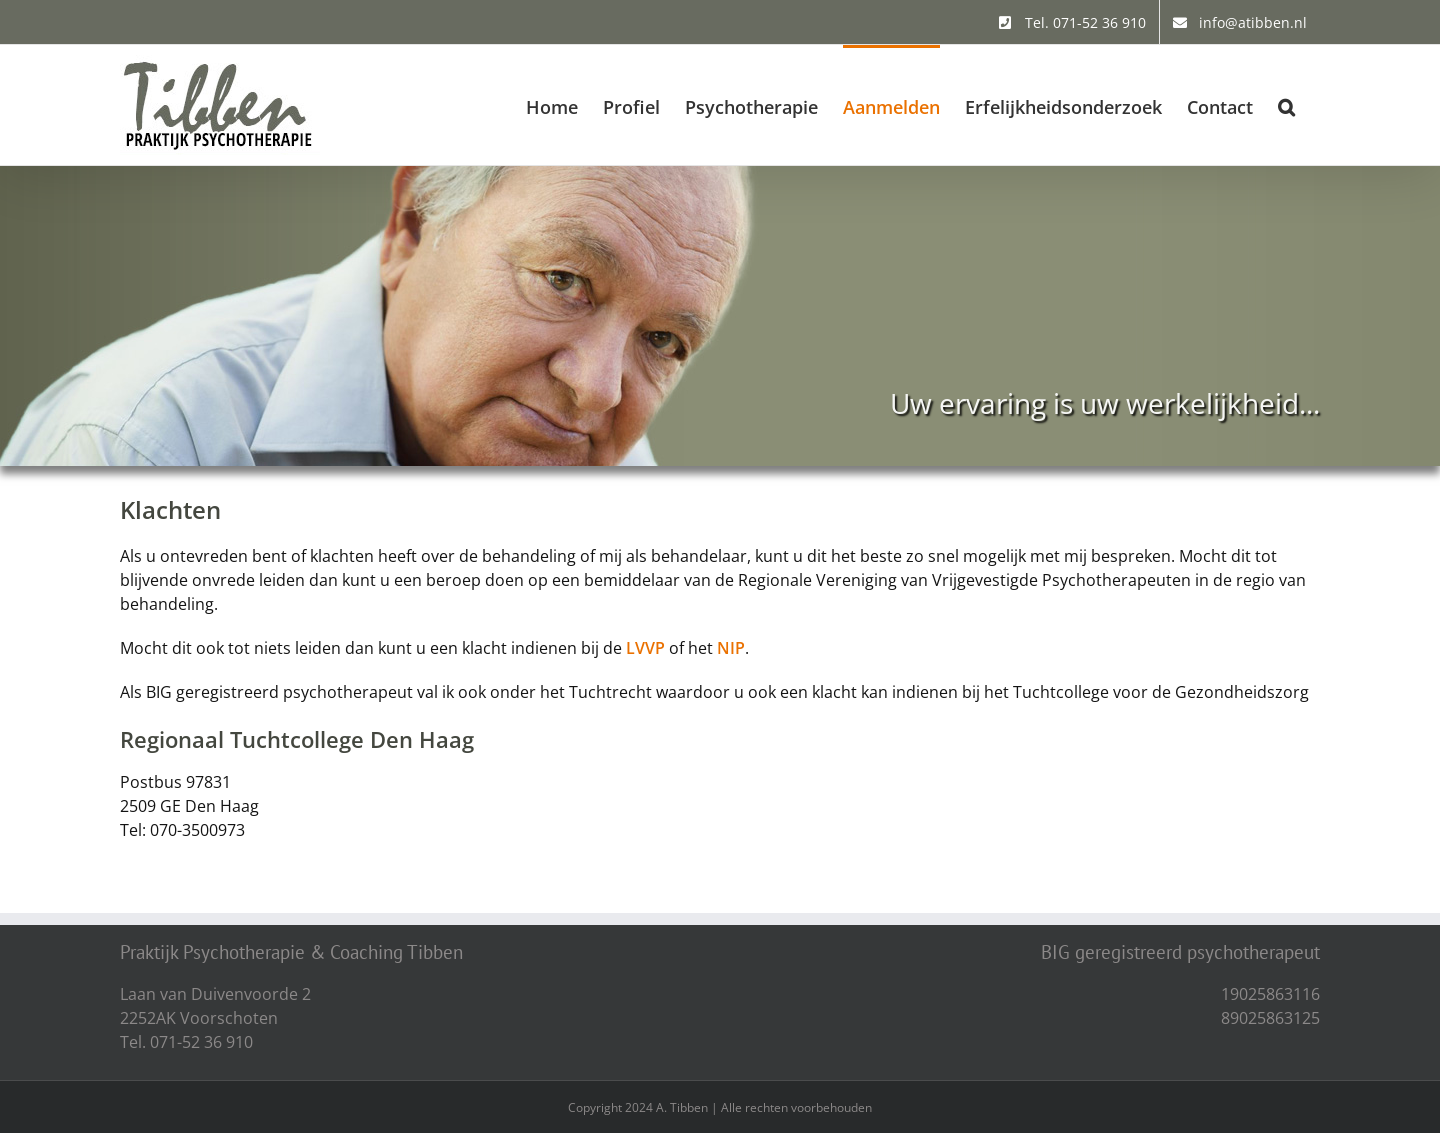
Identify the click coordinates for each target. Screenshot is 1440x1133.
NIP (731, 648)
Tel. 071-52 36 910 (186, 1042)
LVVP (645, 648)
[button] (1286, 105)
